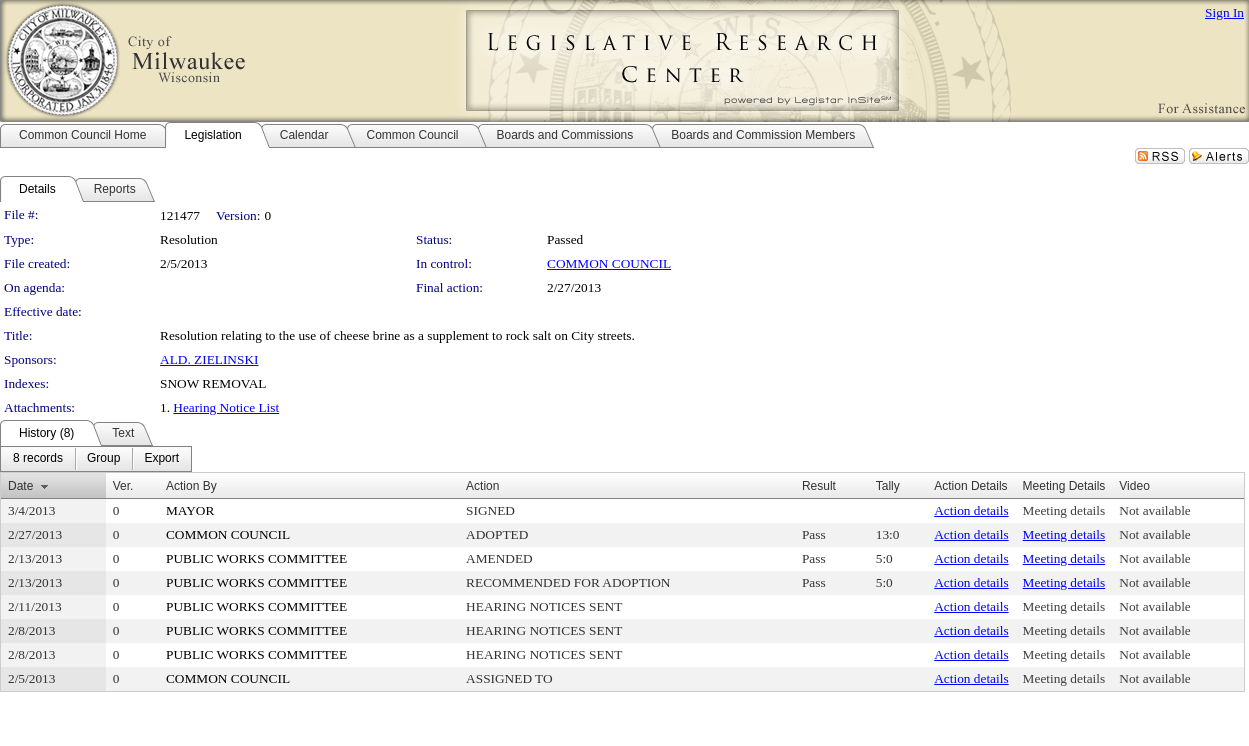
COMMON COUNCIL (609, 263)
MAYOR (190, 510)
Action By (191, 486)
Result (819, 486)
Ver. (123, 486)
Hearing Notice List (226, 407)
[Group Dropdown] (103, 459)
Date (20, 486)
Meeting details (1064, 510)
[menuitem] (38, 459)
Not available (1154, 510)
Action (482, 486)
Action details (971, 510)
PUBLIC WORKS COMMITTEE (256, 558)
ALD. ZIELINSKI (209, 359)
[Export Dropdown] (161, 459)
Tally (888, 486)
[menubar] (96, 459)
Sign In (1224, 12)
